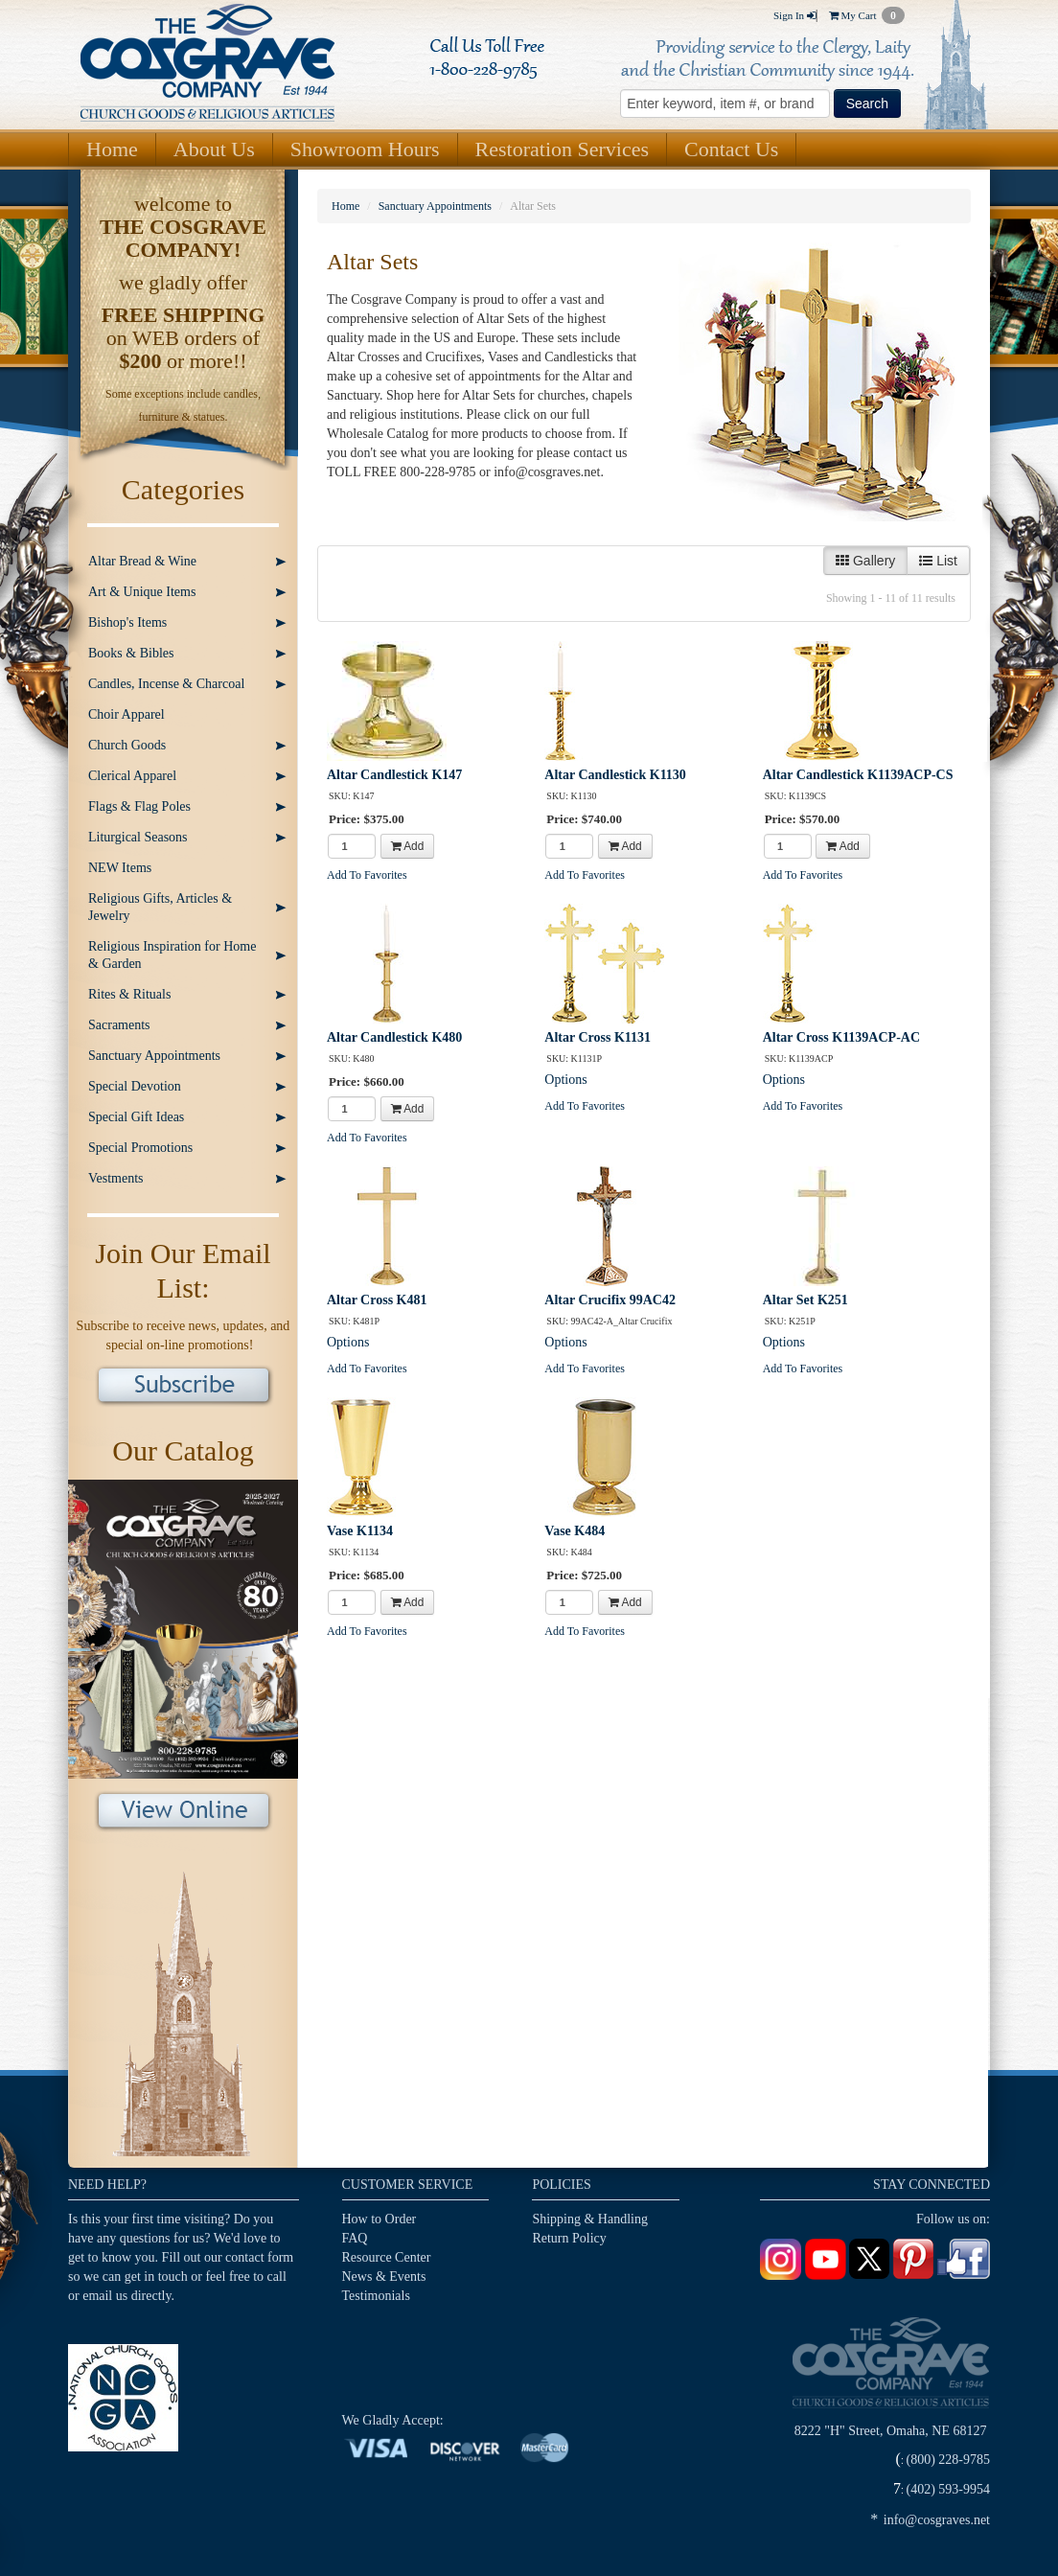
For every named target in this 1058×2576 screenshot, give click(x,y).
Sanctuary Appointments (154, 1055)
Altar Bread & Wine (142, 561)
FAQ (355, 2238)
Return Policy (569, 2238)
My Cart (867, 15)
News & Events (384, 2276)
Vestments (116, 1178)
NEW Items (119, 868)
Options (565, 1079)
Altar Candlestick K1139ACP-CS (858, 775)
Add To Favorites (367, 875)
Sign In (794, 15)
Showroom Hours (365, 149)
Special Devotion (134, 1086)
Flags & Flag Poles (139, 806)
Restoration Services (562, 149)
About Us (214, 149)
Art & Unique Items (142, 592)
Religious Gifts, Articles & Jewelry (160, 907)
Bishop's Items (127, 622)
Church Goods (127, 745)
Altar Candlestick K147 (394, 775)
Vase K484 (574, 1531)
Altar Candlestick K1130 (615, 775)
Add (408, 846)
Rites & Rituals (129, 994)
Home (112, 149)
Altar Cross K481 (376, 1300)
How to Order (379, 2219)
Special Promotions (140, 1147)
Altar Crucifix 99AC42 (610, 1300)
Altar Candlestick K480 (394, 1037)
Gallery (865, 560)
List (938, 560)
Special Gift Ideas (136, 1117)
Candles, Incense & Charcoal (166, 684)
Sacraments (119, 1025)
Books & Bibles (130, 653)
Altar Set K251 (805, 1300)
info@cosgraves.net (937, 2520)
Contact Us (731, 149)
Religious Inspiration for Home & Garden (172, 955)
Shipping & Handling (590, 2219)
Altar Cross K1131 (597, 1037)
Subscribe (183, 1387)
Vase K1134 (360, 1531)
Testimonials (376, 2295)
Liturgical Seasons (138, 837)
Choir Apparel (126, 714)
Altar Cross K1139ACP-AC (841, 1037)
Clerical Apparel (132, 776)
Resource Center (386, 2257)
